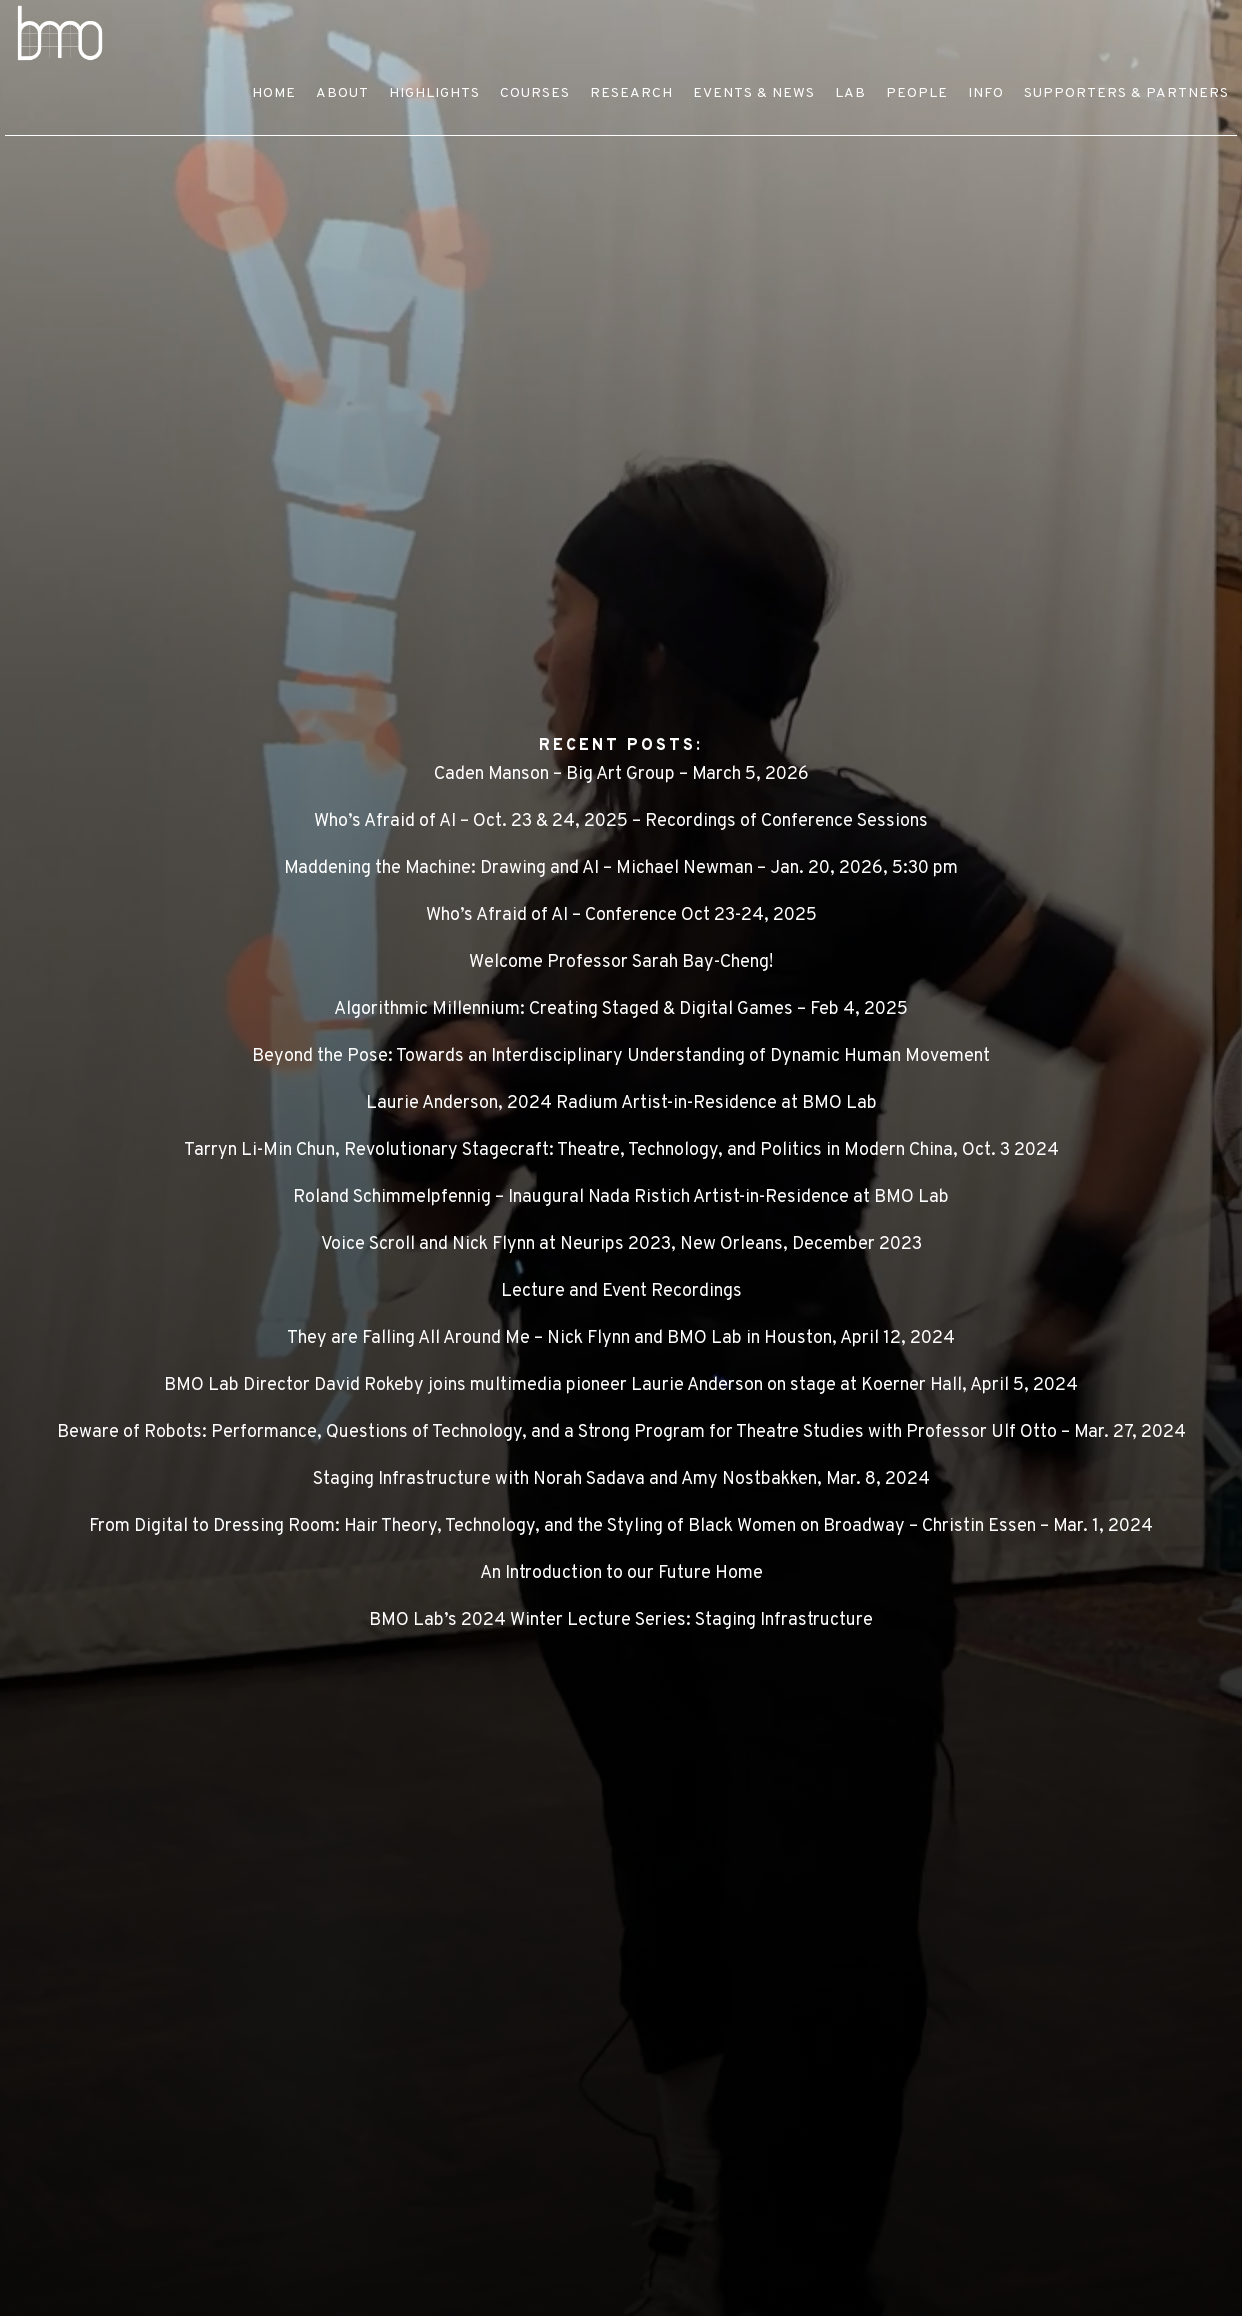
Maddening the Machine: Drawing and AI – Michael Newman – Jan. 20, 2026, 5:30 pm (621, 868)
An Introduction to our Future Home (621, 1573)
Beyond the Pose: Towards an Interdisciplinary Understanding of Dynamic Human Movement (621, 1056)
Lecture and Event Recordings (621, 1291)
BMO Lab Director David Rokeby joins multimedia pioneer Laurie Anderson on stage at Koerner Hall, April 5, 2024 (621, 1385)
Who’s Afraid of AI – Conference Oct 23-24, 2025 (621, 915)
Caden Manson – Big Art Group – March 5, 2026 (621, 774)
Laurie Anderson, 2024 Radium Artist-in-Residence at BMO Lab (621, 1103)
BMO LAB (225, 33)
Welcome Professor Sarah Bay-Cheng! (621, 962)
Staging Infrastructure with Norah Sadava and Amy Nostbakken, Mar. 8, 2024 (621, 1479)
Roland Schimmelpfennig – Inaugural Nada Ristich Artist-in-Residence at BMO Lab (621, 1197)
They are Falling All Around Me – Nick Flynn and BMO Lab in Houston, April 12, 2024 (621, 1338)
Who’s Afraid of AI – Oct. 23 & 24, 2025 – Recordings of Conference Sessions (621, 821)
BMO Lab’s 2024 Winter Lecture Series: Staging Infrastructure (621, 1620)
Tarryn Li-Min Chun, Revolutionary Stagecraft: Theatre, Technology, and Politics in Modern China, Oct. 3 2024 (621, 1150)
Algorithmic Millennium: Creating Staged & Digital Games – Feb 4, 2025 (621, 1009)
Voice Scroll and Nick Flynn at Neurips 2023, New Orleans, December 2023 (621, 1244)
